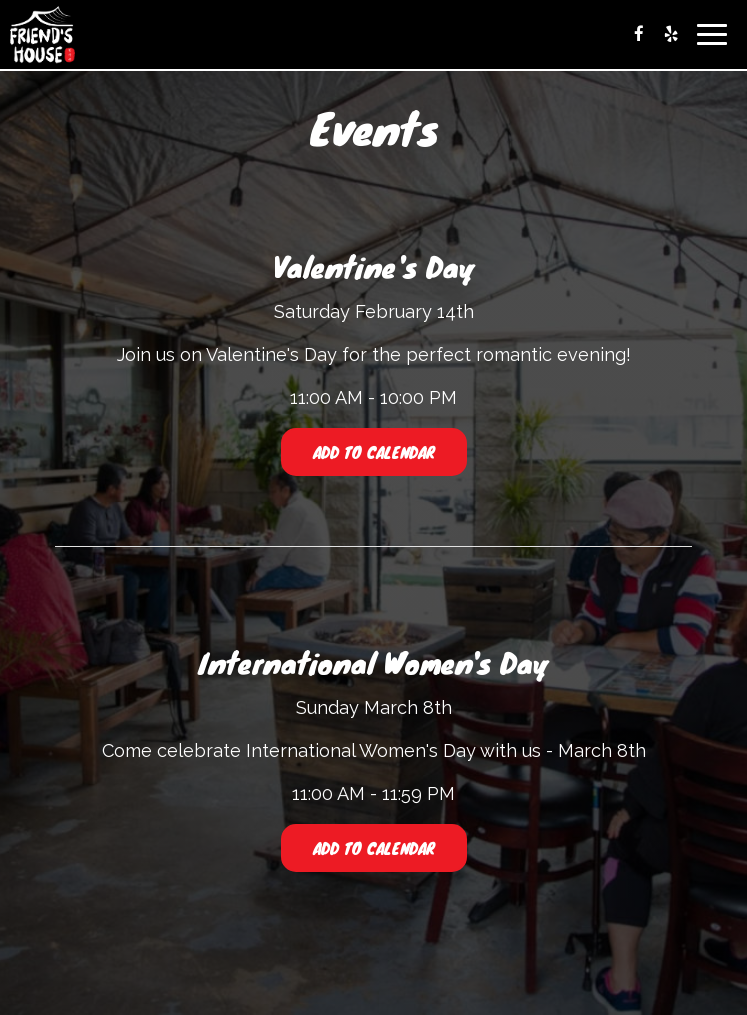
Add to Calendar (374, 452)
